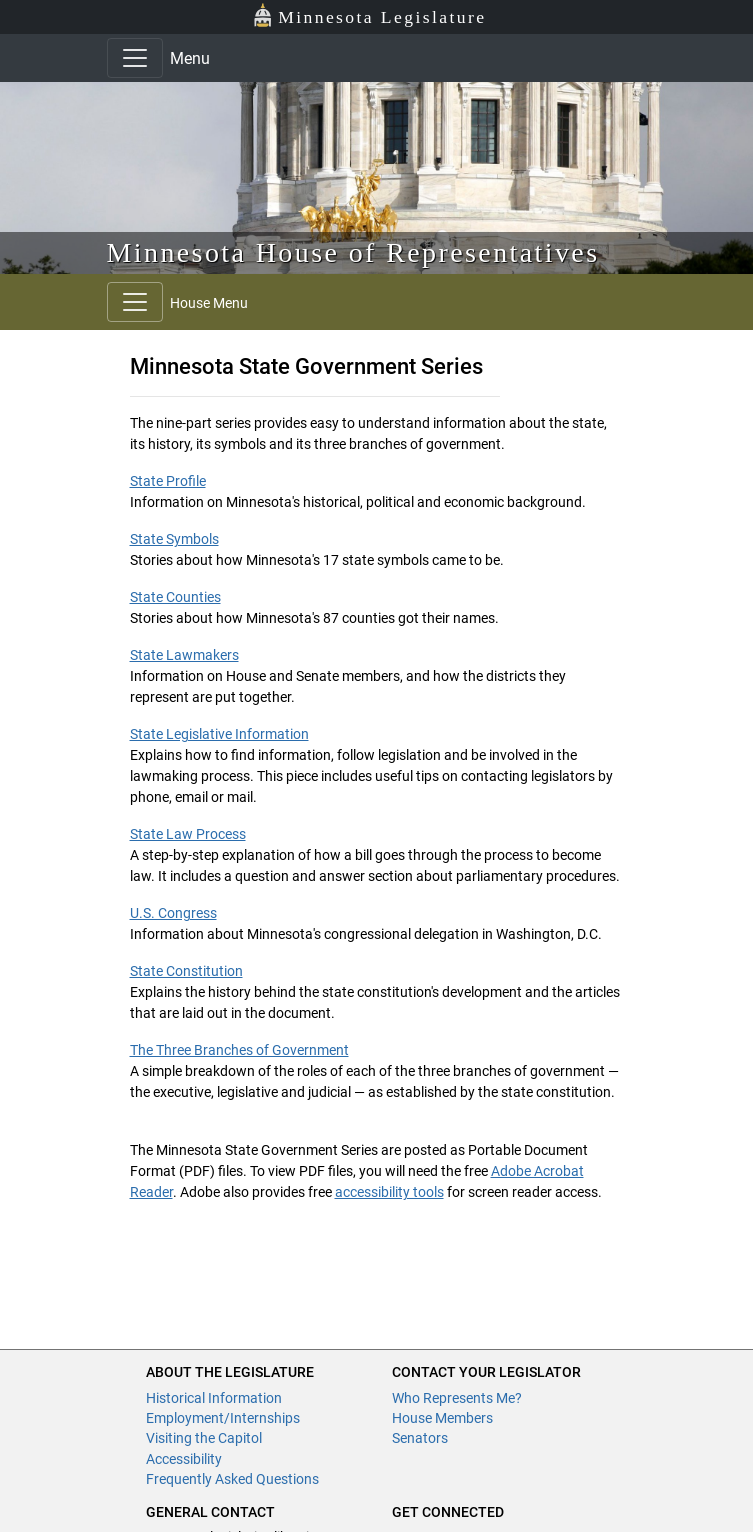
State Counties (175, 597)
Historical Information (214, 1398)
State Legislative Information (219, 734)
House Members (442, 1418)
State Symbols (174, 539)
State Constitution (186, 971)
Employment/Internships (223, 1418)
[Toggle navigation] (135, 58)
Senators (420, 1438)
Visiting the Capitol (204, 1438)
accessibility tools (389, 1192)
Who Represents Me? (457, 1398)
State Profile (168, 481)
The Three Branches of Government (239, 1050)
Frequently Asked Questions (232, 1479)
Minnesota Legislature (369, 15)
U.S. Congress (173, 913)
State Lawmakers (184, 655)
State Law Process (188, 834)
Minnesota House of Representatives (353, 252)
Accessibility (184, 1459)
